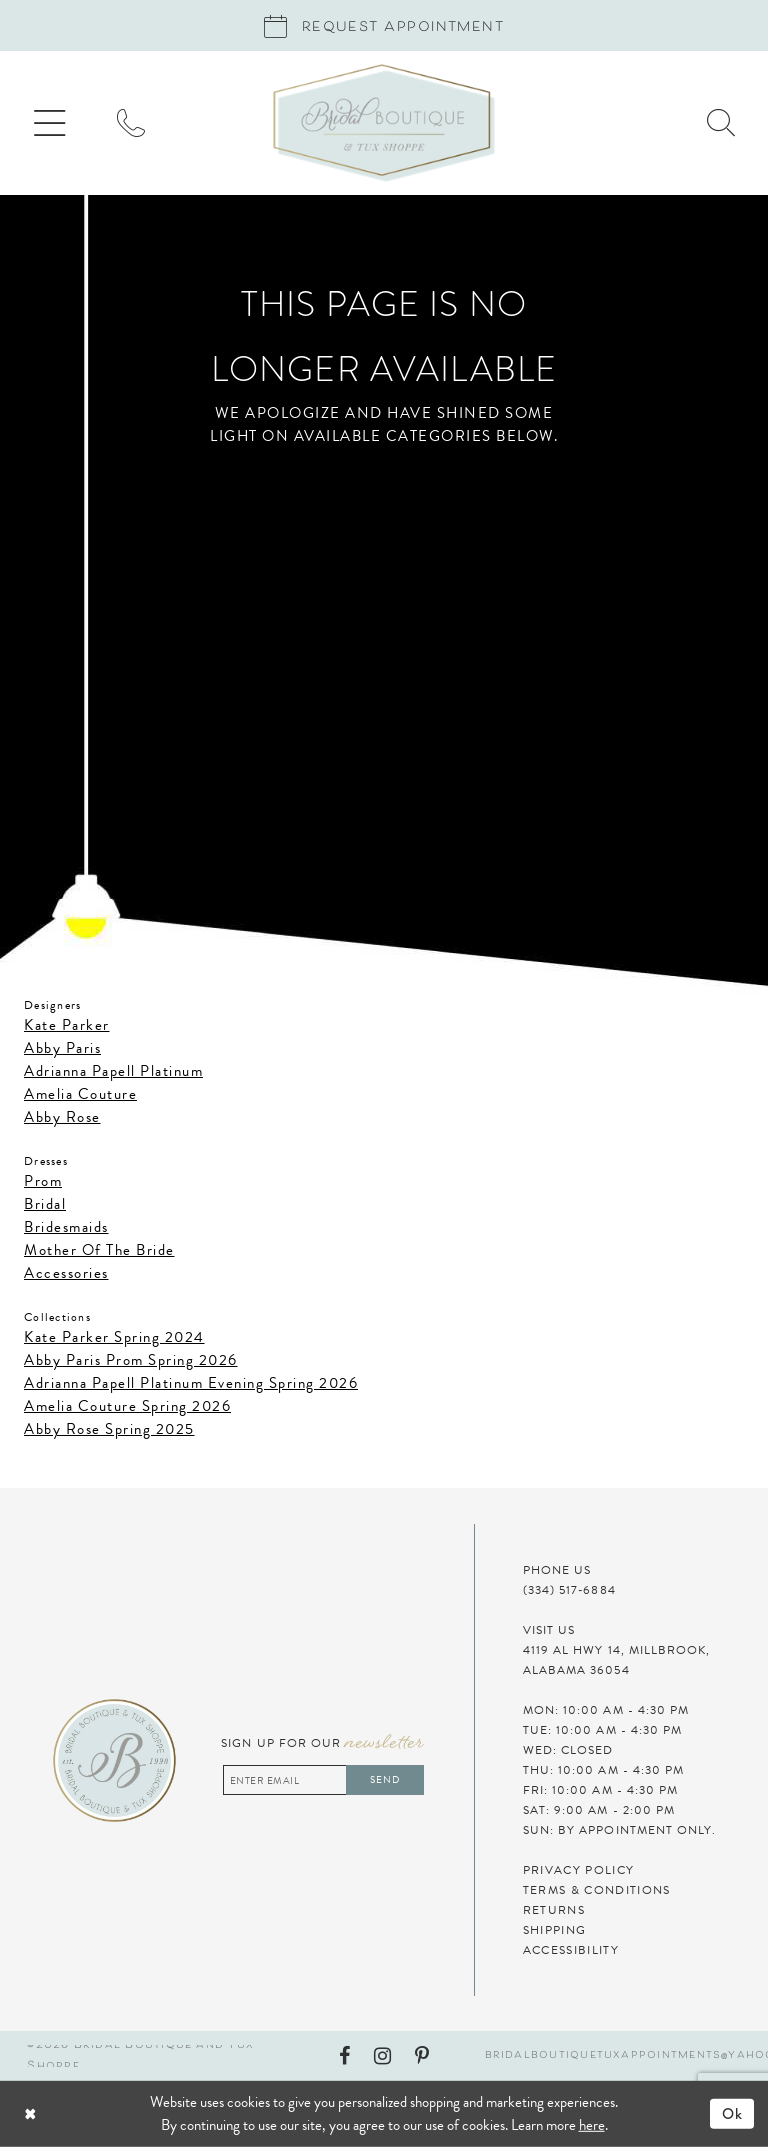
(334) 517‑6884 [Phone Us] (569, 1590)
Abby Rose (62, 1117)
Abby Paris (62, 1048)
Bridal (45, 1204)
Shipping (555, 1930)
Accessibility (571, 1950)
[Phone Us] (131, 123)
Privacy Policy (578, 1870)
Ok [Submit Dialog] (733, 2114)
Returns (554, 1910)
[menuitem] (50, 123)
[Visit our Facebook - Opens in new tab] (344, 2056)
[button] (50, 123)
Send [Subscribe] (385, 1779)
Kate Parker (67, 1025)
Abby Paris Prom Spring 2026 (131, 1360)
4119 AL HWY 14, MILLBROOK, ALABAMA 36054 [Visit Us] (617, 1660)
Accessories (66, 1273)
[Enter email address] (323, 1780)
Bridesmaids (66, 1227)
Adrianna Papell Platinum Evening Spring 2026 (191, 1383)
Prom (43, 1181)
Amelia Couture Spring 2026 (127, 1406)
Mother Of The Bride (99, 1250)
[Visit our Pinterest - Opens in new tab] (422, 2056)
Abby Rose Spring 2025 (109, 1429)
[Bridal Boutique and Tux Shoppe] (384, 123)
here (592, 2125)
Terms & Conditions (597, 1890)
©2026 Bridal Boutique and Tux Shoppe (140, 2056)
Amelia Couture (80, 1094)
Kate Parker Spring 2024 (114, 1337)
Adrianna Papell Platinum (113, 1071)
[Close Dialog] (86, 2114)
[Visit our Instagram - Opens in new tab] (382, 2056)
